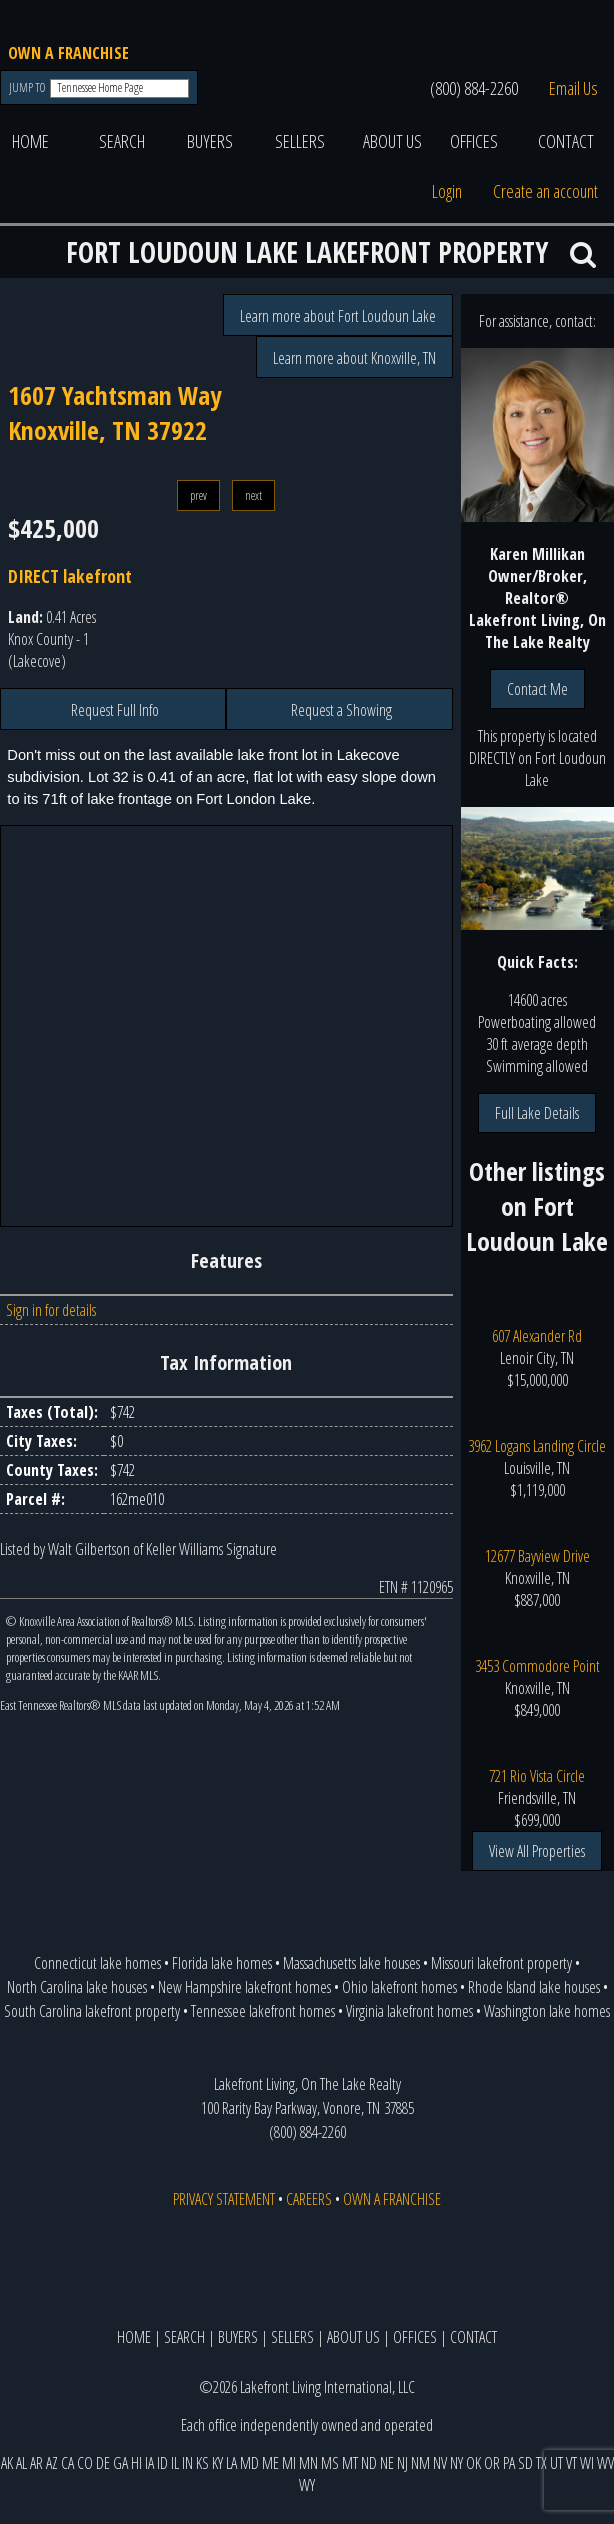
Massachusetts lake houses (351, 1963)
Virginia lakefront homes (409, 2011)
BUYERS (210, 141)
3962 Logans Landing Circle (537, 1446)
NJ (402, 2463)
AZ (52, 2463)
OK (473, 2463)
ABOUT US (392, 141)
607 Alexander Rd (537, 1336)
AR (36, 2463)
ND (369, 2463)
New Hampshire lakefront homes (244, 1987)
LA (231, 2463)
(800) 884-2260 (474, 88)
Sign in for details (51, 1310)
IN (187, 2463)
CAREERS (309, 2199)
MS (330, 2463)
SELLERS (300, 141)
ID (162, 2463)
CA (67, 2463)
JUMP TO (28, 87)
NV (440, 2463)
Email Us (573, 88)
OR (492, 2463)
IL (175, 2463)
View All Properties (537, 1851)
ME (270, 2463)
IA (149, 2463)
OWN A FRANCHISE (68, 53)
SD (525, 2463)
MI (289, 2463)
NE (387, 2463)
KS (202, 2463)
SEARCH (122, 141)
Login (447, 191)
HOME (30, 141)
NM (420, 2463)
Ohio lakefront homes (399, 1987)
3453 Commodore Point (537, 1666)
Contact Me (537, 689)
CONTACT (566, 141)
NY (456, 2463)
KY (217, 2463)
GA (120, 2463)
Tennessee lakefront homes (263, 2011)
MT (350, 2463)
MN (308, 2463)
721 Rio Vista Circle (537, 1776)
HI (136, 2463)
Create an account (545, 191)
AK (7, 2463)
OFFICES (474, 141)
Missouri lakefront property (501, 1963)
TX (541, 2463)
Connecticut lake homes (97, 1963)
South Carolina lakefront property (92, 2011)
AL (21, 2463)
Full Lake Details (537, 1113)
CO (85, 2463)
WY (307, 2485)
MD (249, 2463)
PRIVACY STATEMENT (224, 2199)
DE (103, 2463)
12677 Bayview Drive (537, 1556)
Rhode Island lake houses (534, 1987)
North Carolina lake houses (77, 1987)
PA (509, 2463)
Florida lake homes (222, 1963)
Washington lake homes (547, 2011)
